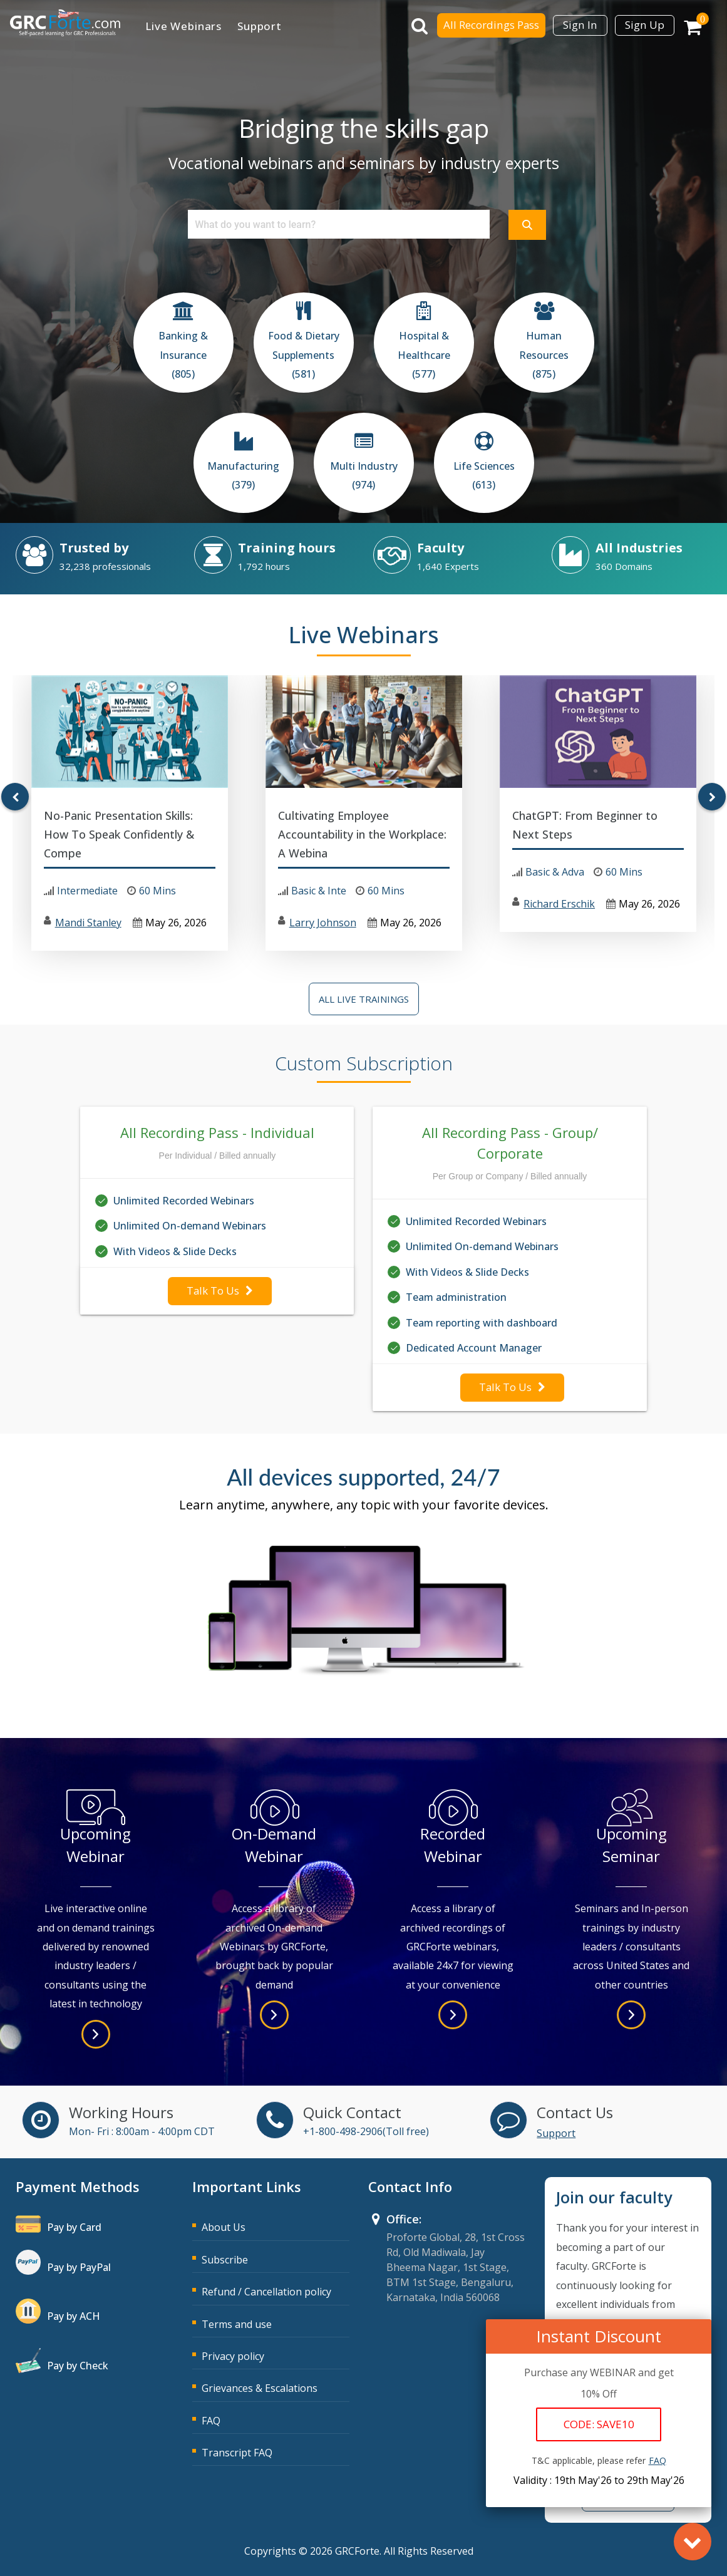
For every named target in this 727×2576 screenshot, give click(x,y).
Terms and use (237, 2324)
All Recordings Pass (491, 25)
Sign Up (644, 25)
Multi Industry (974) (364, 475)
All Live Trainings (364, 999)
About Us (223, 2227)
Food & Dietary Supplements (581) (303, 355)
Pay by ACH (73, 2316)
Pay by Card (74, 2227)
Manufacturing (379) (243, 475)
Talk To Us (220, 1290)
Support (259, 26)
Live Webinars (183, 26)
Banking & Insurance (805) (183, 355)
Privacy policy (233, 2356)
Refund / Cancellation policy (266, 2292)
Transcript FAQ (237, 2453)
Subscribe (225, 2260)
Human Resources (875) (544, 355)
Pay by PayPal (79, 2267)
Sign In (580, 25)
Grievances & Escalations (259, 2388)
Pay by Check (77, 2365)
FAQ (211, 2421)
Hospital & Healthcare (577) (424, 355)
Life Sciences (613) (484, 475)
